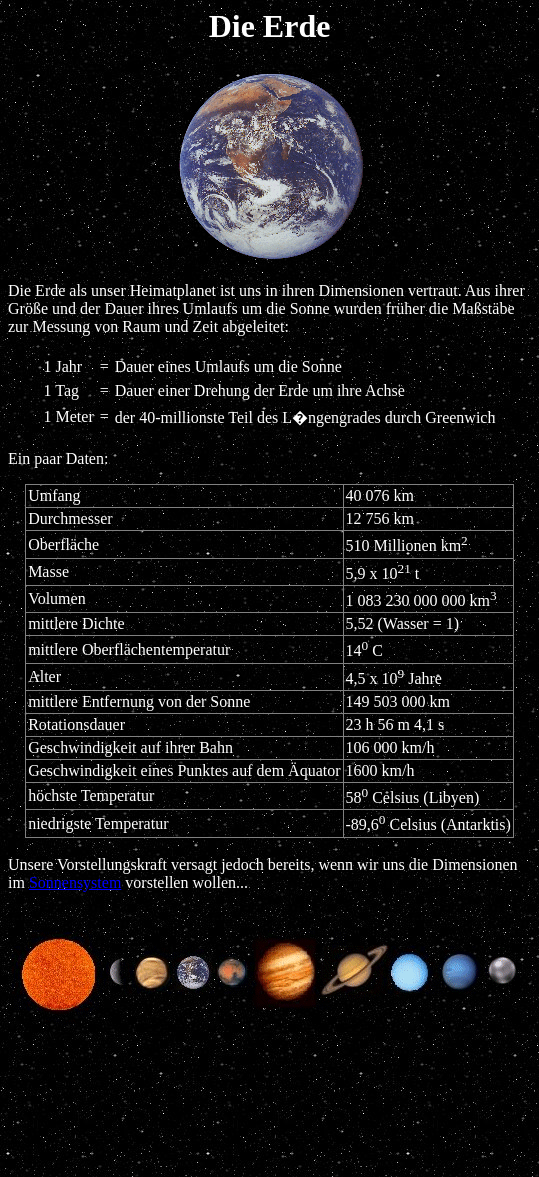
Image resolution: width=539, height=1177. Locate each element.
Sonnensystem (75, 882)
